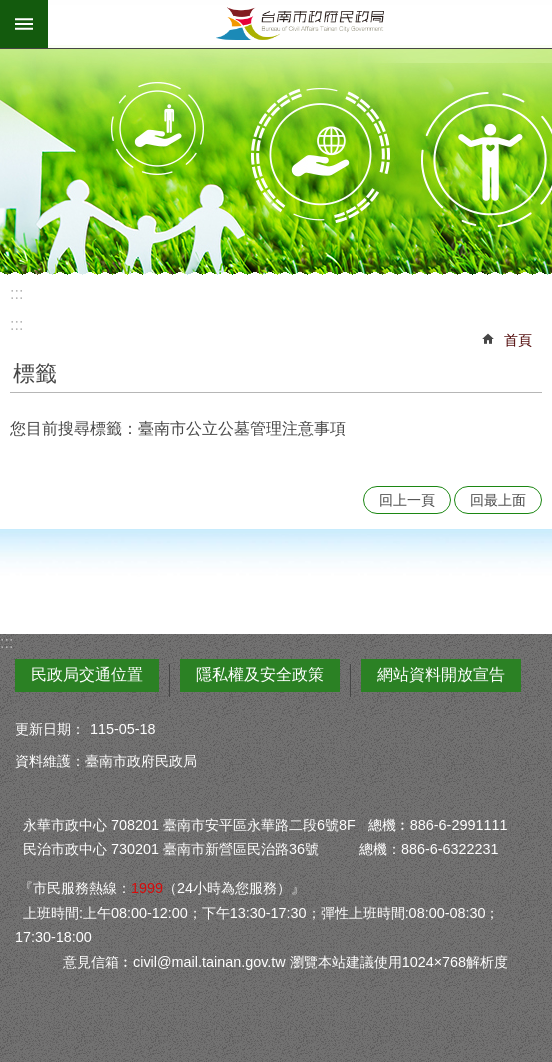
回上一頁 (407, 500)
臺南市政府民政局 (300, 24)
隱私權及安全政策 (260, 674)
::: (16, 293)
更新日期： (50, 729)
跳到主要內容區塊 (10, 10)
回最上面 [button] (498, 500)
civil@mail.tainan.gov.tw (209, 962)
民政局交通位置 (87, 674)
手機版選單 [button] (24, 24)
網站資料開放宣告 (441, 674)
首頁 (518, 340)
